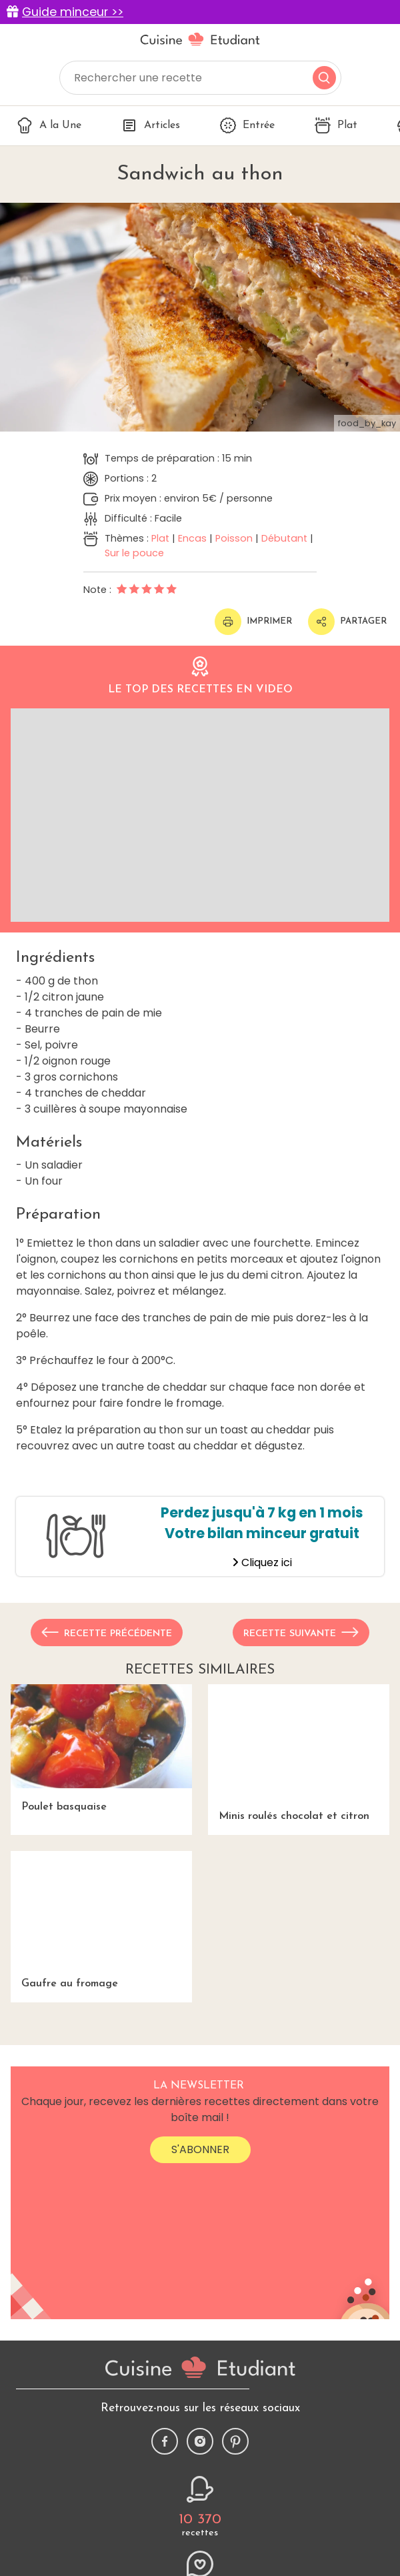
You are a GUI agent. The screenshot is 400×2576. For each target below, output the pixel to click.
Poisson (234, 538)
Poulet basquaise (101, 1748)
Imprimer (253, 621)
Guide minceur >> (72, 12)
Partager (347, 621)
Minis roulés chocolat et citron (298, 1753)
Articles (150, 125)
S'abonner (200, 2149)
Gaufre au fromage (101, 1919)
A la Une (49, 125)
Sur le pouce (134, 553)
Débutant (284, 538)
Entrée (247, 125)
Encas (192, 538)
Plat (336, 125)
